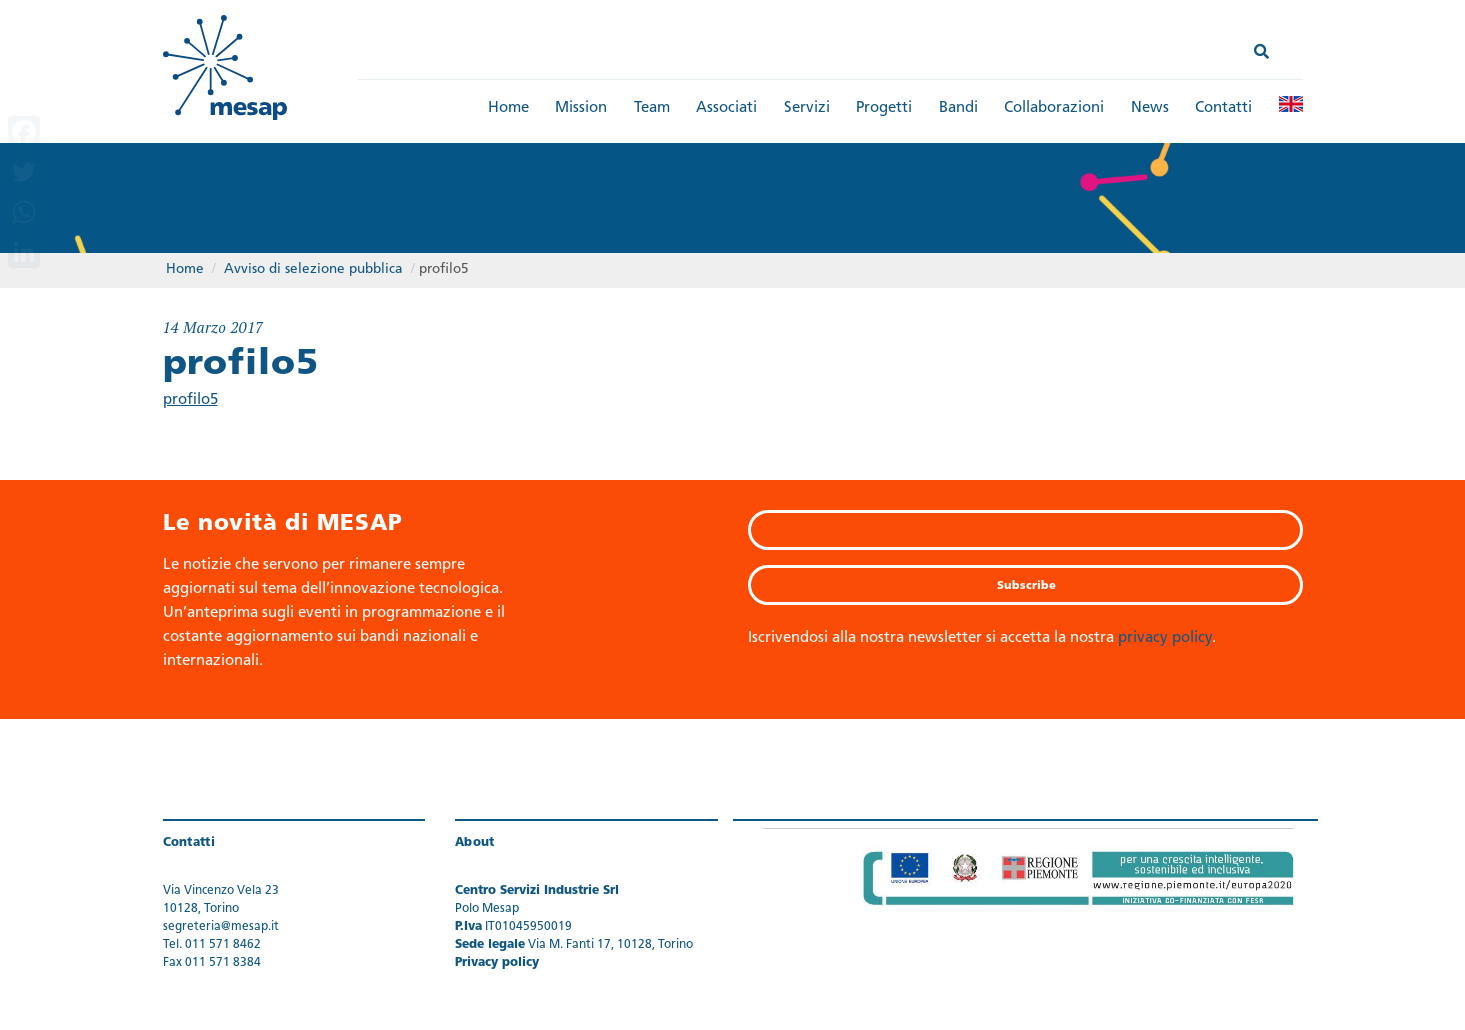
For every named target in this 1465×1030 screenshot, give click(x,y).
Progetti (884, 108)
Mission (581, 108)
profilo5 (190, 400)
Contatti (1223, 108)
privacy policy (1165, 638)
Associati (726, 108)
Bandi (958, 108)
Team (652, 108)
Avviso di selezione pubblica (313, 269)
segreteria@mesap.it (221, 927)
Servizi (807, 108)
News (1150, 108)
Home (508, 108)
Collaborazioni (1054, 108)
